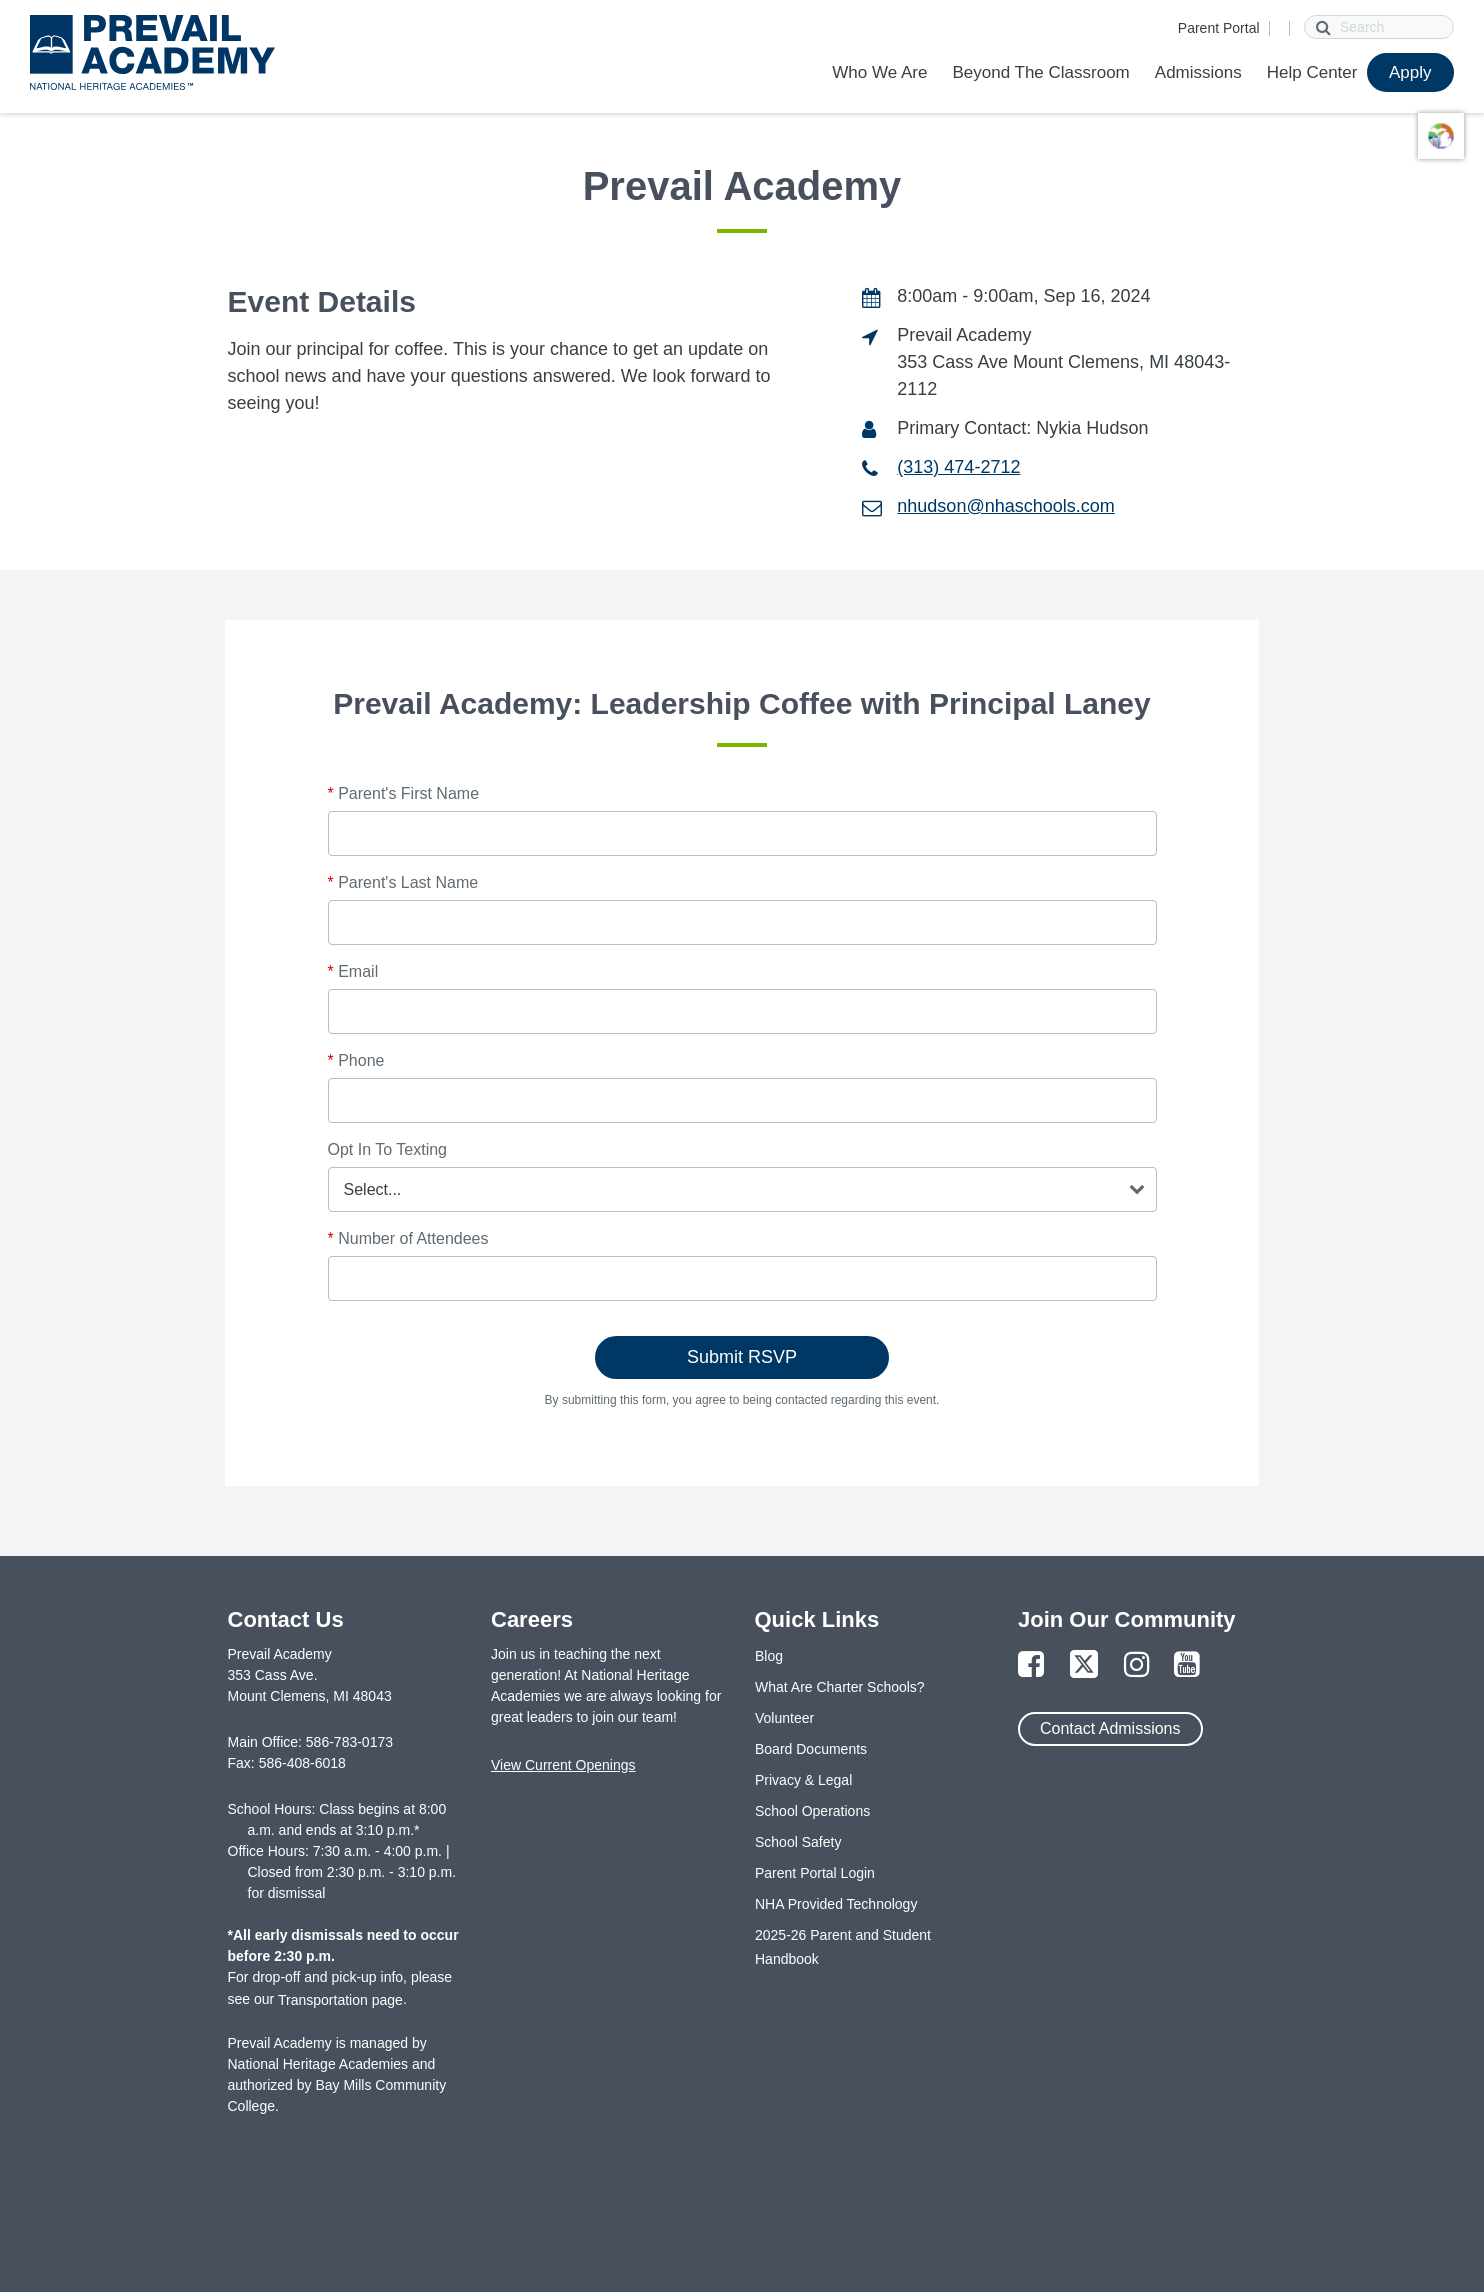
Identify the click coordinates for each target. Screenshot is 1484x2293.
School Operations (812, 1811)
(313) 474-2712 (958, 467)
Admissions (1198, 72)
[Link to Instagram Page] (1137, 1665)
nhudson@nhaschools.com (1005, 506)
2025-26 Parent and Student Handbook (843, 1947)
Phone (356, 1060)
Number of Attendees (408, 1238)
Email (353, 971)
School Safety (798, 1842)
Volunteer (784, 1718)
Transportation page (340, 2000)
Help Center (1312, 72)
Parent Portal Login (815, 1873)
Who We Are (879, 72)
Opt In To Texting (387, 1149)
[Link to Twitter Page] (1084, 1665)
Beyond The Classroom (1040, 72)
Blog (769, 1656)
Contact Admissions (1110, 1728)
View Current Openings (563, 1765)
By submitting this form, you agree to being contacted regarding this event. (742, 1400)
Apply (1410, 72)
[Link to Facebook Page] (1031, 1665)
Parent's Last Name (403, 882)
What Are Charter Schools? (840, 1687)
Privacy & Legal (803, 1780)
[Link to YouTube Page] (1187, 1665)
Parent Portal (1219, 28)
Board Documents (811, 1749)
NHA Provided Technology (836, 1904)
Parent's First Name (404, 793)
